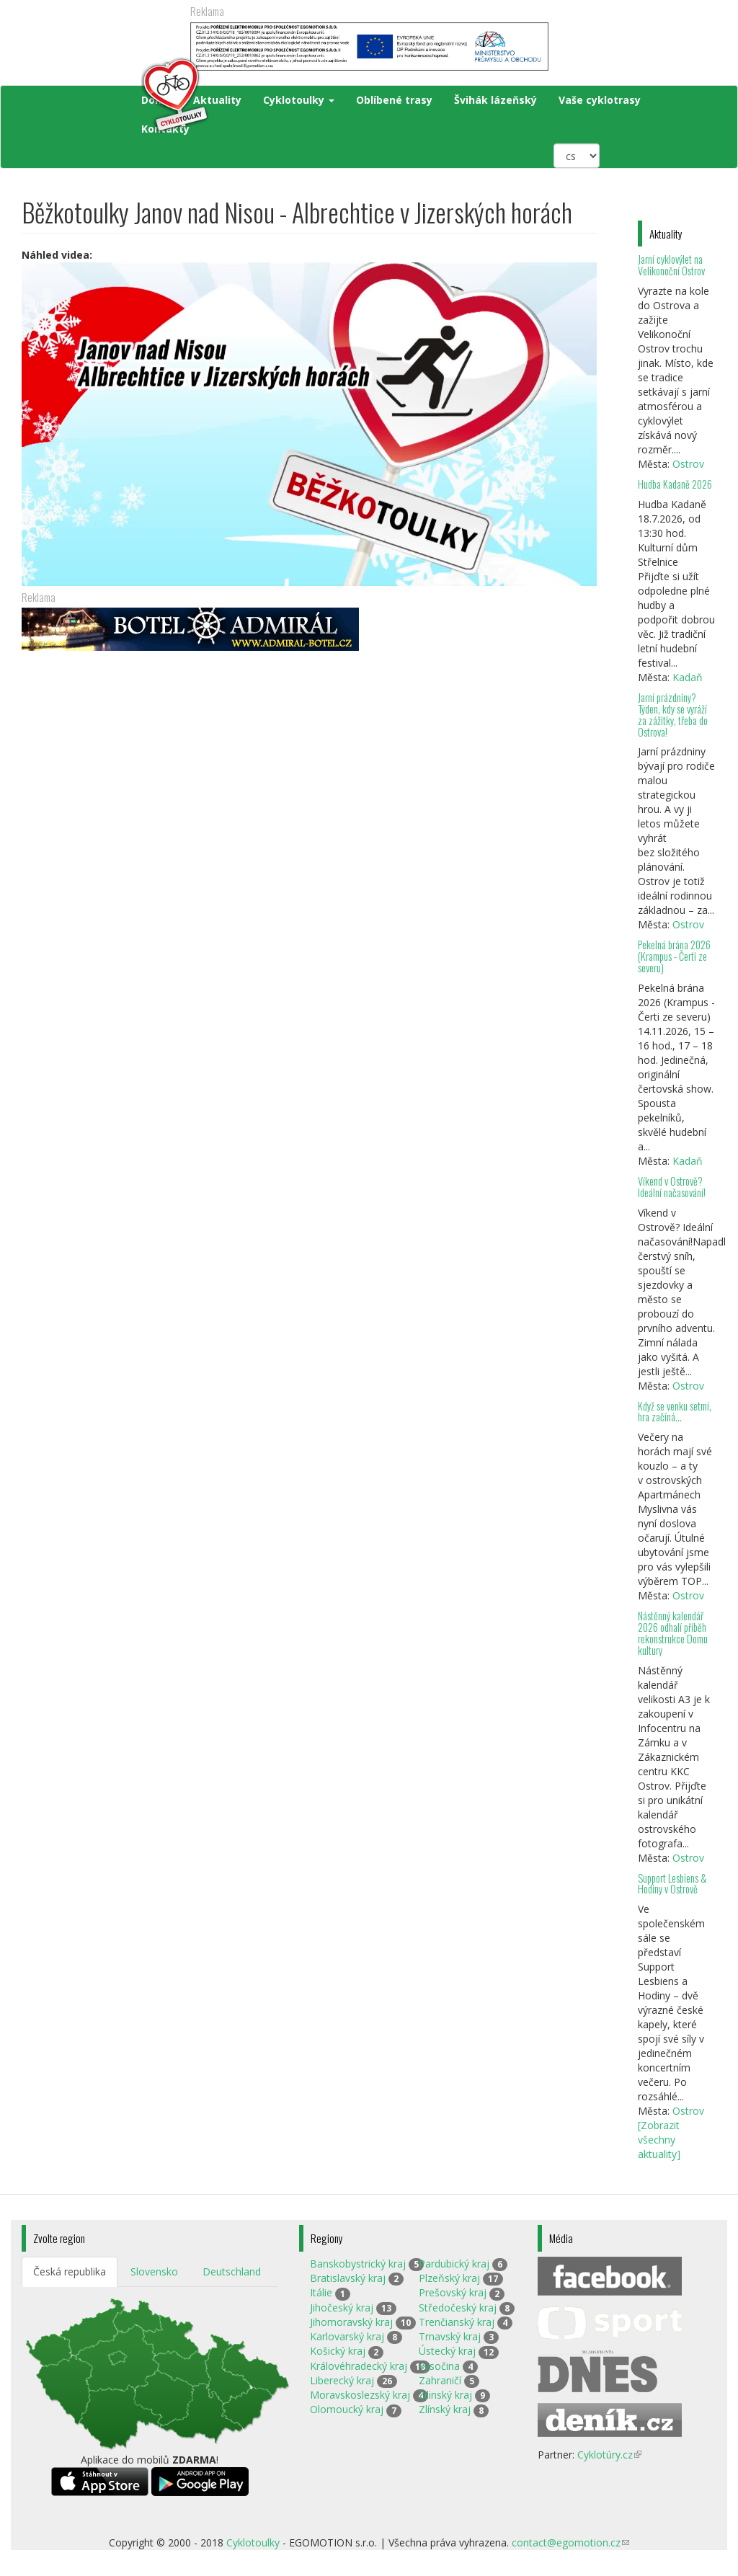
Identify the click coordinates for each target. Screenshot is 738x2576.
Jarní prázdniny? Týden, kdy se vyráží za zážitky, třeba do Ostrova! (673, 715)
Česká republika (69, 2271)
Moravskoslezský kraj (360, 2395)
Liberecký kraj (342, 2380)
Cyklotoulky (298, 100)
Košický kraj (337, 2351)
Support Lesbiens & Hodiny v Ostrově (672, 1883)
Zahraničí (440, 2380)
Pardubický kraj (454, 2263)
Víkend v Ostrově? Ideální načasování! (672, 1186)
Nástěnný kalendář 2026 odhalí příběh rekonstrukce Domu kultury (673, 1633)
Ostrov (688, 464)
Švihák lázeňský (495, 100)
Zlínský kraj (445, 2409)
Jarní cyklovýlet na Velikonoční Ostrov (671, 265)
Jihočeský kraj (341, 2307)
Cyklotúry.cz (609, 2454)
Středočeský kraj (458, 2307)
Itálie (321, 2292)
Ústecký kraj (447, 2351)
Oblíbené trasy (394, 100)
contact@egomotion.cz (570, 2542)
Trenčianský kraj (456, 2322)
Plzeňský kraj (449, 2278)
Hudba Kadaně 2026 (675, 484)
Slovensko (154, 2271)
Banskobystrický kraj (358, 2263)
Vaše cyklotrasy (600, 100)
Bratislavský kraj (348, 2278)
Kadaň (687, 677)
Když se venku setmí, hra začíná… (674, 1411)
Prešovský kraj (452, 2292)
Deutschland (232, 2271)
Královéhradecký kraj (358, 2366)
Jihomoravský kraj (351, 2322)
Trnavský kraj (450, 2336)
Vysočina (439, 2366)
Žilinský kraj (445, 2395)
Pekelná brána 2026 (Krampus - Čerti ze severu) (674, 956)
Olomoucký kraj (346, 2409)
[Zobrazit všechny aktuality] (659, 2139)
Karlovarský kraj (347, 2336)
